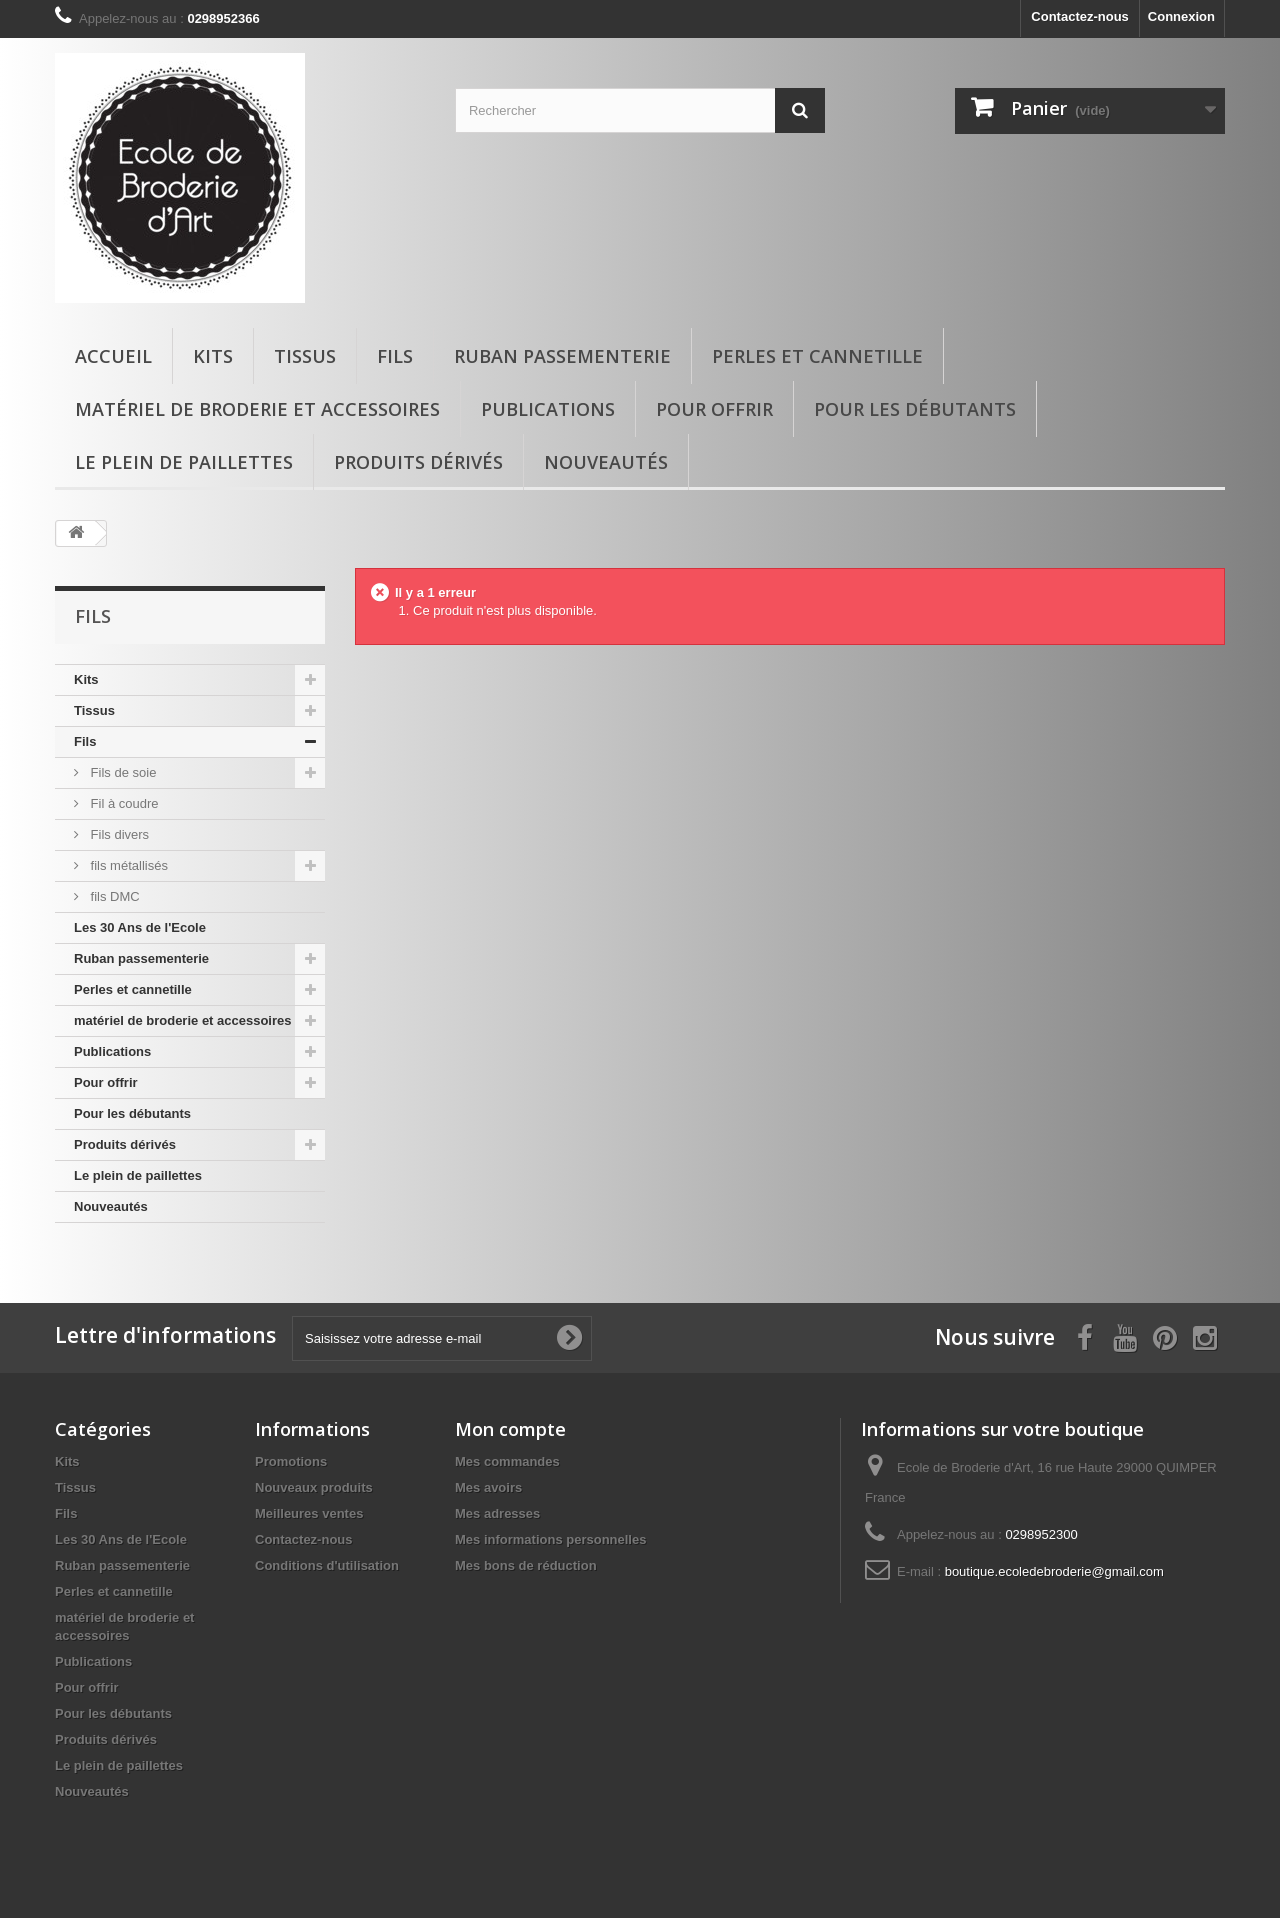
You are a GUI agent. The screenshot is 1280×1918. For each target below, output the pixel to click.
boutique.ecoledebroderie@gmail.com (1054, 1571)
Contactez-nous (1080, 16)
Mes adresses (497, 1513)
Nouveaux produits (314, 1487)
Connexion (1181, 16)
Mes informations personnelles (550, 1539)
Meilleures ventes (309, 1513)
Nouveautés (606, 462)
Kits (213, 356)
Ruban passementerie (562, 356)
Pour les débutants (915, 409)
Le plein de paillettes (184, 462)
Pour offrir (714, 409)
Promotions (291, 1461)
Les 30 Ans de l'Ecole (140, 927)
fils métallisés (127, 865)
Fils (395, 356)
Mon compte (510, 1429)
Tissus (305, 356)
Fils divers (118, 834)
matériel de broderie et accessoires (257, 409)
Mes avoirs (488, 1487)
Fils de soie (121, 772)
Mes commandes (507, 1461)
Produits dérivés (418, 462)
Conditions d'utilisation (327, 1565)
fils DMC (113, 896)
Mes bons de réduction (526, 1565)
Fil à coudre (123, 803)
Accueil (113, 356)
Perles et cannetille (817, 356)
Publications (548, 409)
